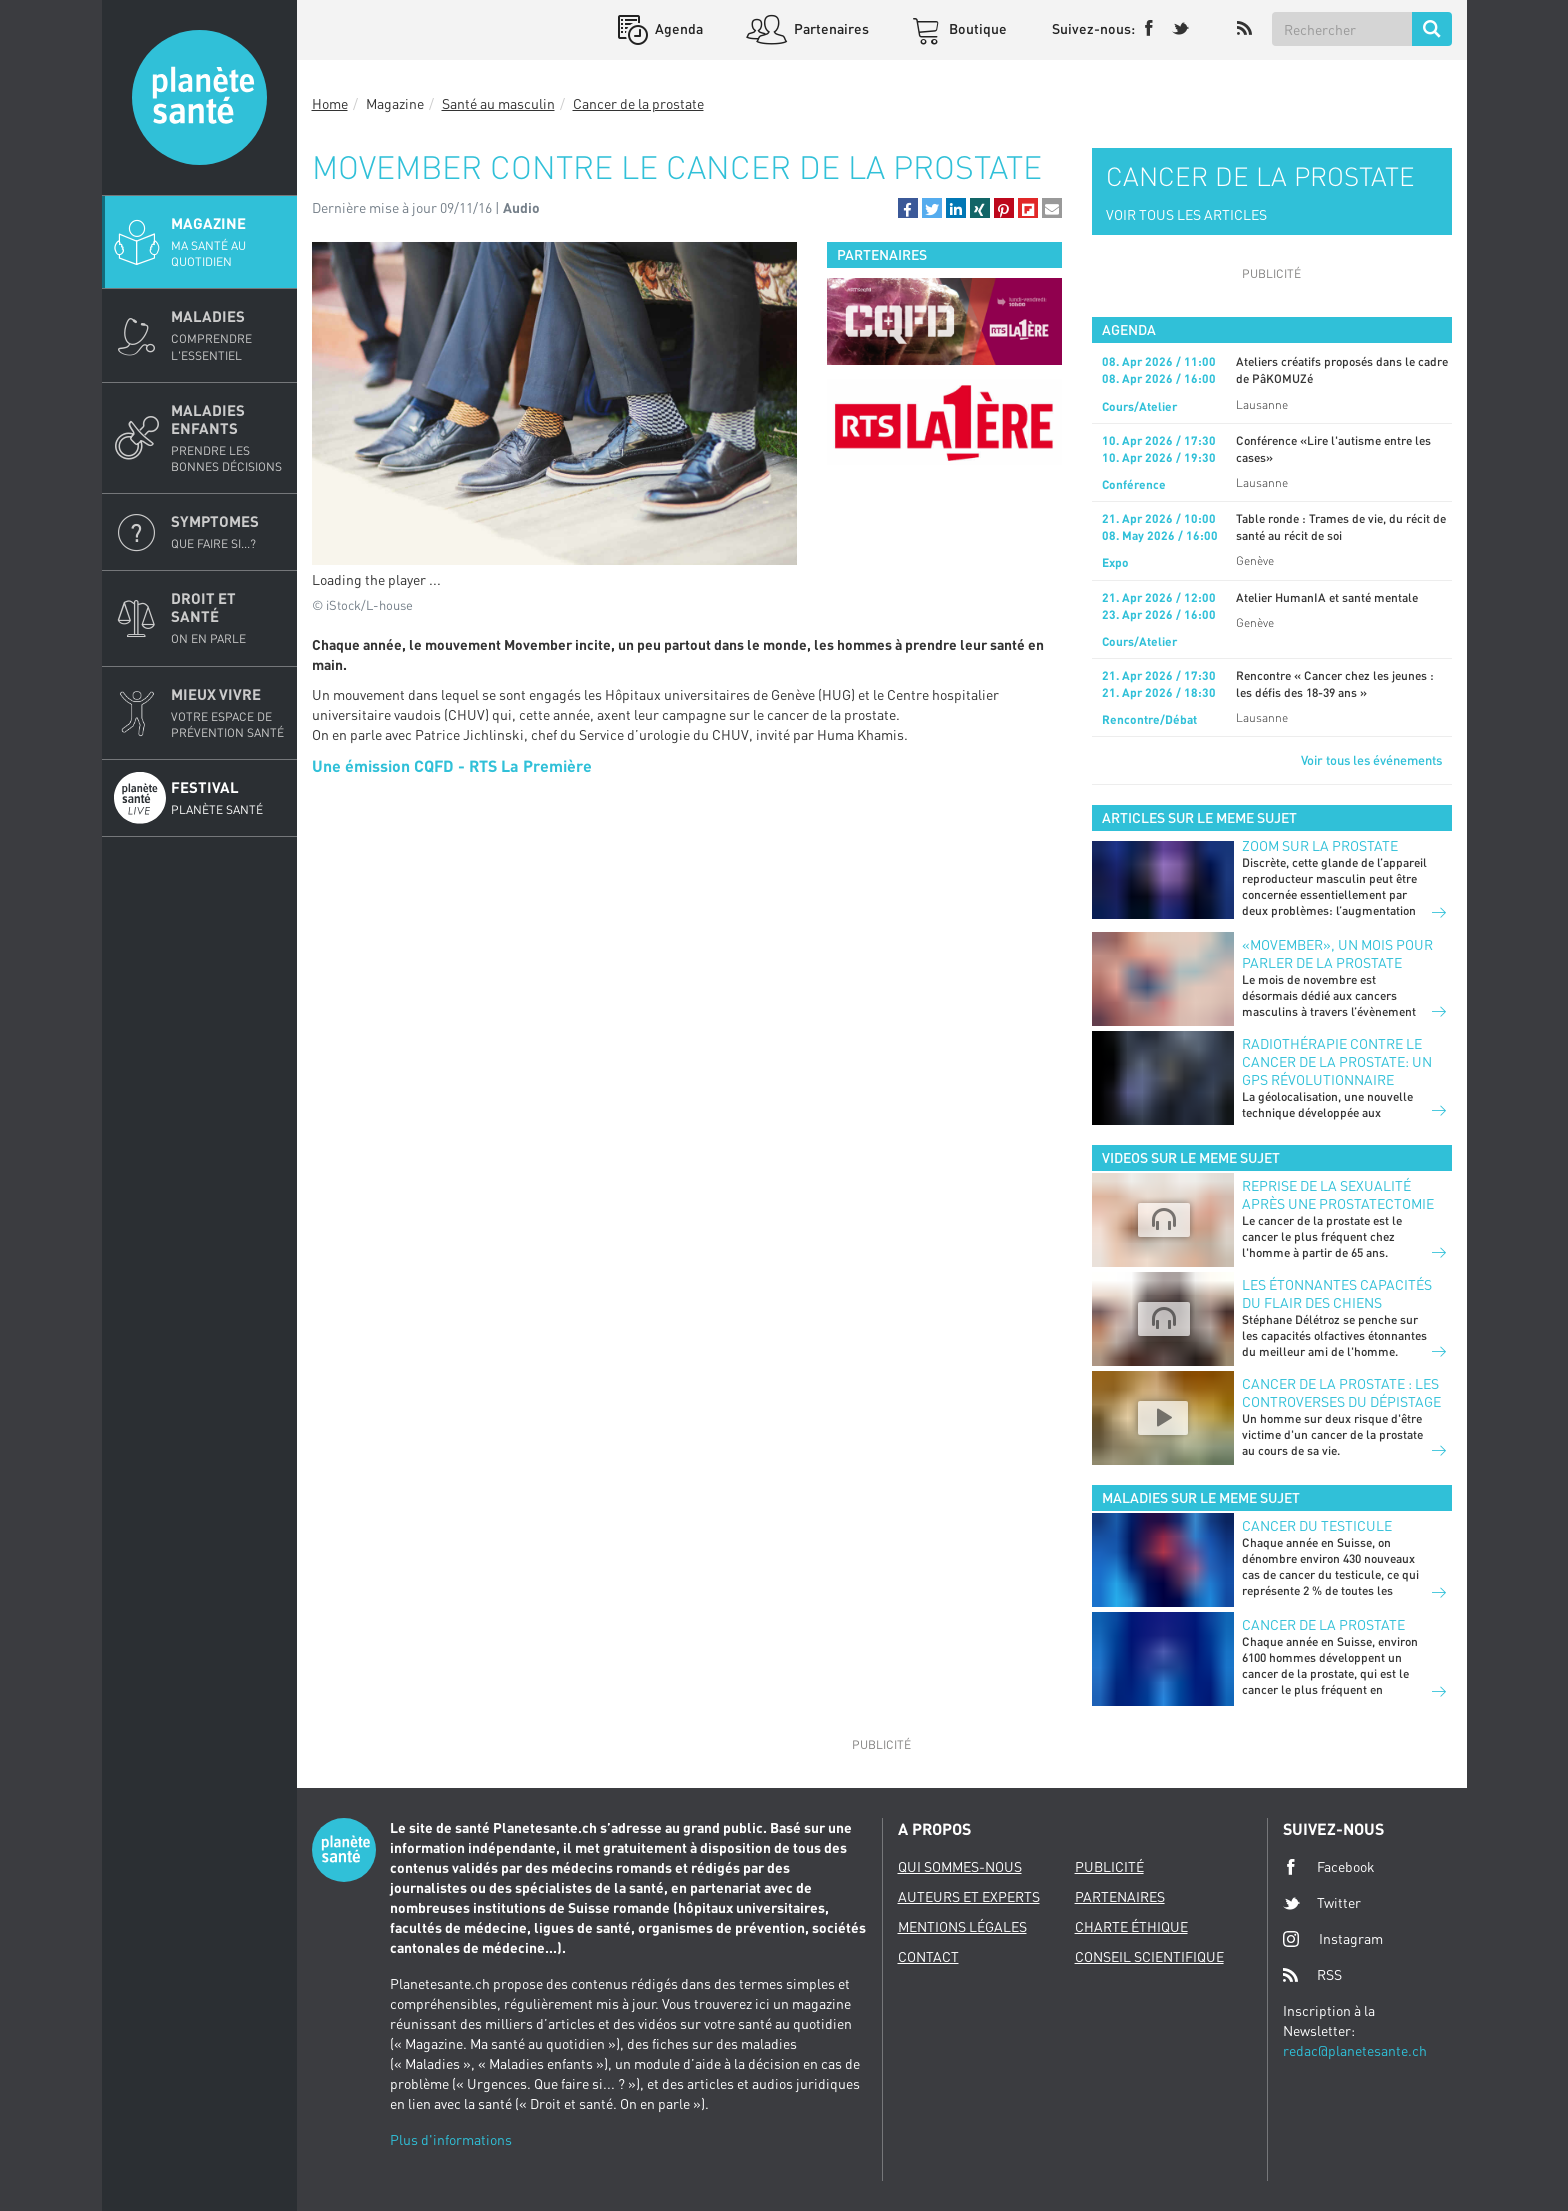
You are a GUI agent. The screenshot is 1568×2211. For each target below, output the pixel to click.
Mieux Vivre (228, 713)
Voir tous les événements (1371, 760)
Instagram (1333, 1938)
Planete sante (199, 97)
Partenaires (830, 28)
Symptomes (228, 532)
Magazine (228, 242)
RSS (1312, 1975)
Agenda (677, 28)
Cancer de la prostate (638, 103)
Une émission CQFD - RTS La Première (452, 765)
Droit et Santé (228, 618)
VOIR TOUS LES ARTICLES (1186, 214)
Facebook (1329, 1867)
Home (330, 103)
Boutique (976, 28)
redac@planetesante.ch (1355, 2050)
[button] (908, 208)
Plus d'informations (451, 2139)
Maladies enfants (228, 438)
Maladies (228, 335)
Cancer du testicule (1317, 1525)
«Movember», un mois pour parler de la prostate (1337, 953)
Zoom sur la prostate (1320, 845)
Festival (228, 798)
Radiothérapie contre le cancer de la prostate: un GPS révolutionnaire (1337, 1061)
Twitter (1322, 1903)
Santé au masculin (498, 103)
